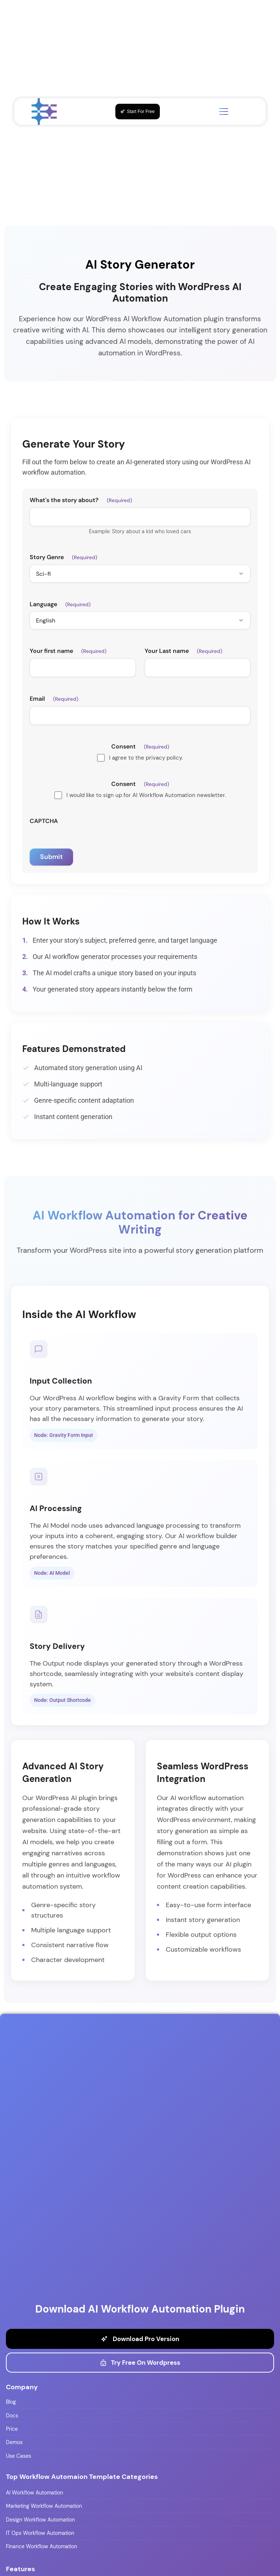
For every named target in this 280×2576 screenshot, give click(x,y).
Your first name (68, 651)
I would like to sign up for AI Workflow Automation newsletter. (146, 795)
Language (60, 604)
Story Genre (63, 557)
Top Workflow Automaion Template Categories (82, 2476)
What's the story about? (81, 500)
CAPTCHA (44, 821)
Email (54, 699)
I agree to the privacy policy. (146, 757)
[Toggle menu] (224, 111)
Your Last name (183, 651)
